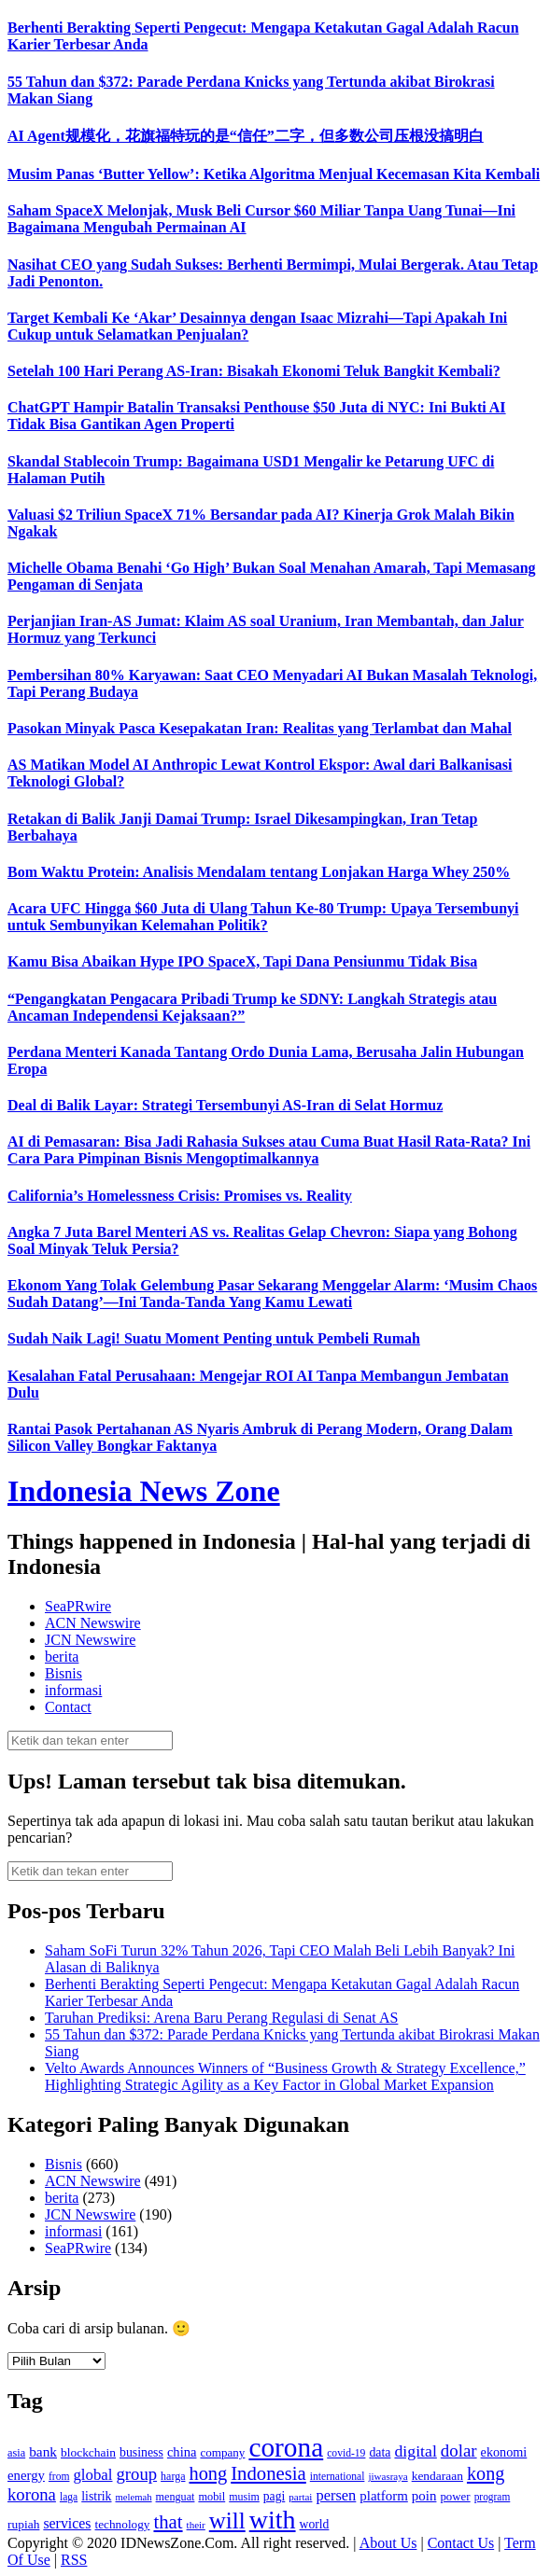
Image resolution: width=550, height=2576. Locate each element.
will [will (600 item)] (227, 2520)
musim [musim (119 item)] (244, 2496)
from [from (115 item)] (59, 2477)
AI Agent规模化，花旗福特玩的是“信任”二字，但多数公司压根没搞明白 (245, 136)
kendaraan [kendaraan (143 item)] (437, 2476)
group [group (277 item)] (136, 2474)
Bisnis (63, 1673)
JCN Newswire (90, 1640)
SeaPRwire (78, 1606)
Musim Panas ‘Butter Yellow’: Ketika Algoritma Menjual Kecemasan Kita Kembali (273, 174)
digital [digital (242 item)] (415, 2451)
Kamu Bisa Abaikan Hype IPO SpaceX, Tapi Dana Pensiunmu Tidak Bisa (242, 961)
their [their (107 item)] (196, 2524)
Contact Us (461, 2543)
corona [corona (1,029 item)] (285, 2447)
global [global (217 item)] (92, 2475)
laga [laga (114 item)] (69, 2497)
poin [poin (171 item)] (424, 2495)
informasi (73, 1690)
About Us (388, 2543)
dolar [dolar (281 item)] (459, 2450)
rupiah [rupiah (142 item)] (23, 2524)
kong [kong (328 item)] (485, 2473)
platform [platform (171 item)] (384, 2495)
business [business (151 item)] (141, 2452)
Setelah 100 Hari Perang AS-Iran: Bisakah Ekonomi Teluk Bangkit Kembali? (254, 371)
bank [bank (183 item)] (43, 2451)
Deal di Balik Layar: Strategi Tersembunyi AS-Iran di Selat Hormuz (225, 1105)
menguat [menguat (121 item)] (175, 2496)
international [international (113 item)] (337, 2477)
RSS (74, 2560)
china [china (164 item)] (182, 2451)
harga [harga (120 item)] (173, 2476)
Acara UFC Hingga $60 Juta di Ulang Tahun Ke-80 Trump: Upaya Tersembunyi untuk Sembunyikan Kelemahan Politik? (263, 916)
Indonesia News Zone (143, 1491)
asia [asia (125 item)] (16, 2452)
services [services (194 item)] (67, 2523)
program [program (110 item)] (492, 2496)
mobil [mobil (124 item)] (211, 2496)
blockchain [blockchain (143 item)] (88, 2452)
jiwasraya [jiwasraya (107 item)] (387, 2476)
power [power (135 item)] (455, 2496)
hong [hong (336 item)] (208, 2473)
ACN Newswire (93, 1623)
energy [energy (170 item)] (26, 2475)
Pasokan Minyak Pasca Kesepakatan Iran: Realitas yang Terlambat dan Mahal (259, 728)
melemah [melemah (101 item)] (134, 2497)
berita (61, 1656)
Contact (68, 1707)
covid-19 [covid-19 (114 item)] (346, 2453)
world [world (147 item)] (315, 2524)
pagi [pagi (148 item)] (274, 2496)
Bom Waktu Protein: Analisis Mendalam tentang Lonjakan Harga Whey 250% (258, 872)
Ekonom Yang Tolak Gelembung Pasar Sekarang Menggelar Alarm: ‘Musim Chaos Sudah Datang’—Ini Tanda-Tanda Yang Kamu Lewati (272, 1293)
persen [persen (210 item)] (336, 2495)
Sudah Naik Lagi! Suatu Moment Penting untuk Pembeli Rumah (213, 1338)
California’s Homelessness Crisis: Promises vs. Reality (179, 1196)
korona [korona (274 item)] (31, 2494)
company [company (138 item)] (222, 2452)
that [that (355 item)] (167, 2522)
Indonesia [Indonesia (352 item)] (268, 2473)
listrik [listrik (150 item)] (96, 2496)
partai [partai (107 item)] (300, 2496)
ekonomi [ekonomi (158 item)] (504, 2451)
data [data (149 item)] (379, 2452)
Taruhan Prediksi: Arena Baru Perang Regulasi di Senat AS (221, 2018)
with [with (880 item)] (272, 2519)
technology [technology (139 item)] (122, 2524)
